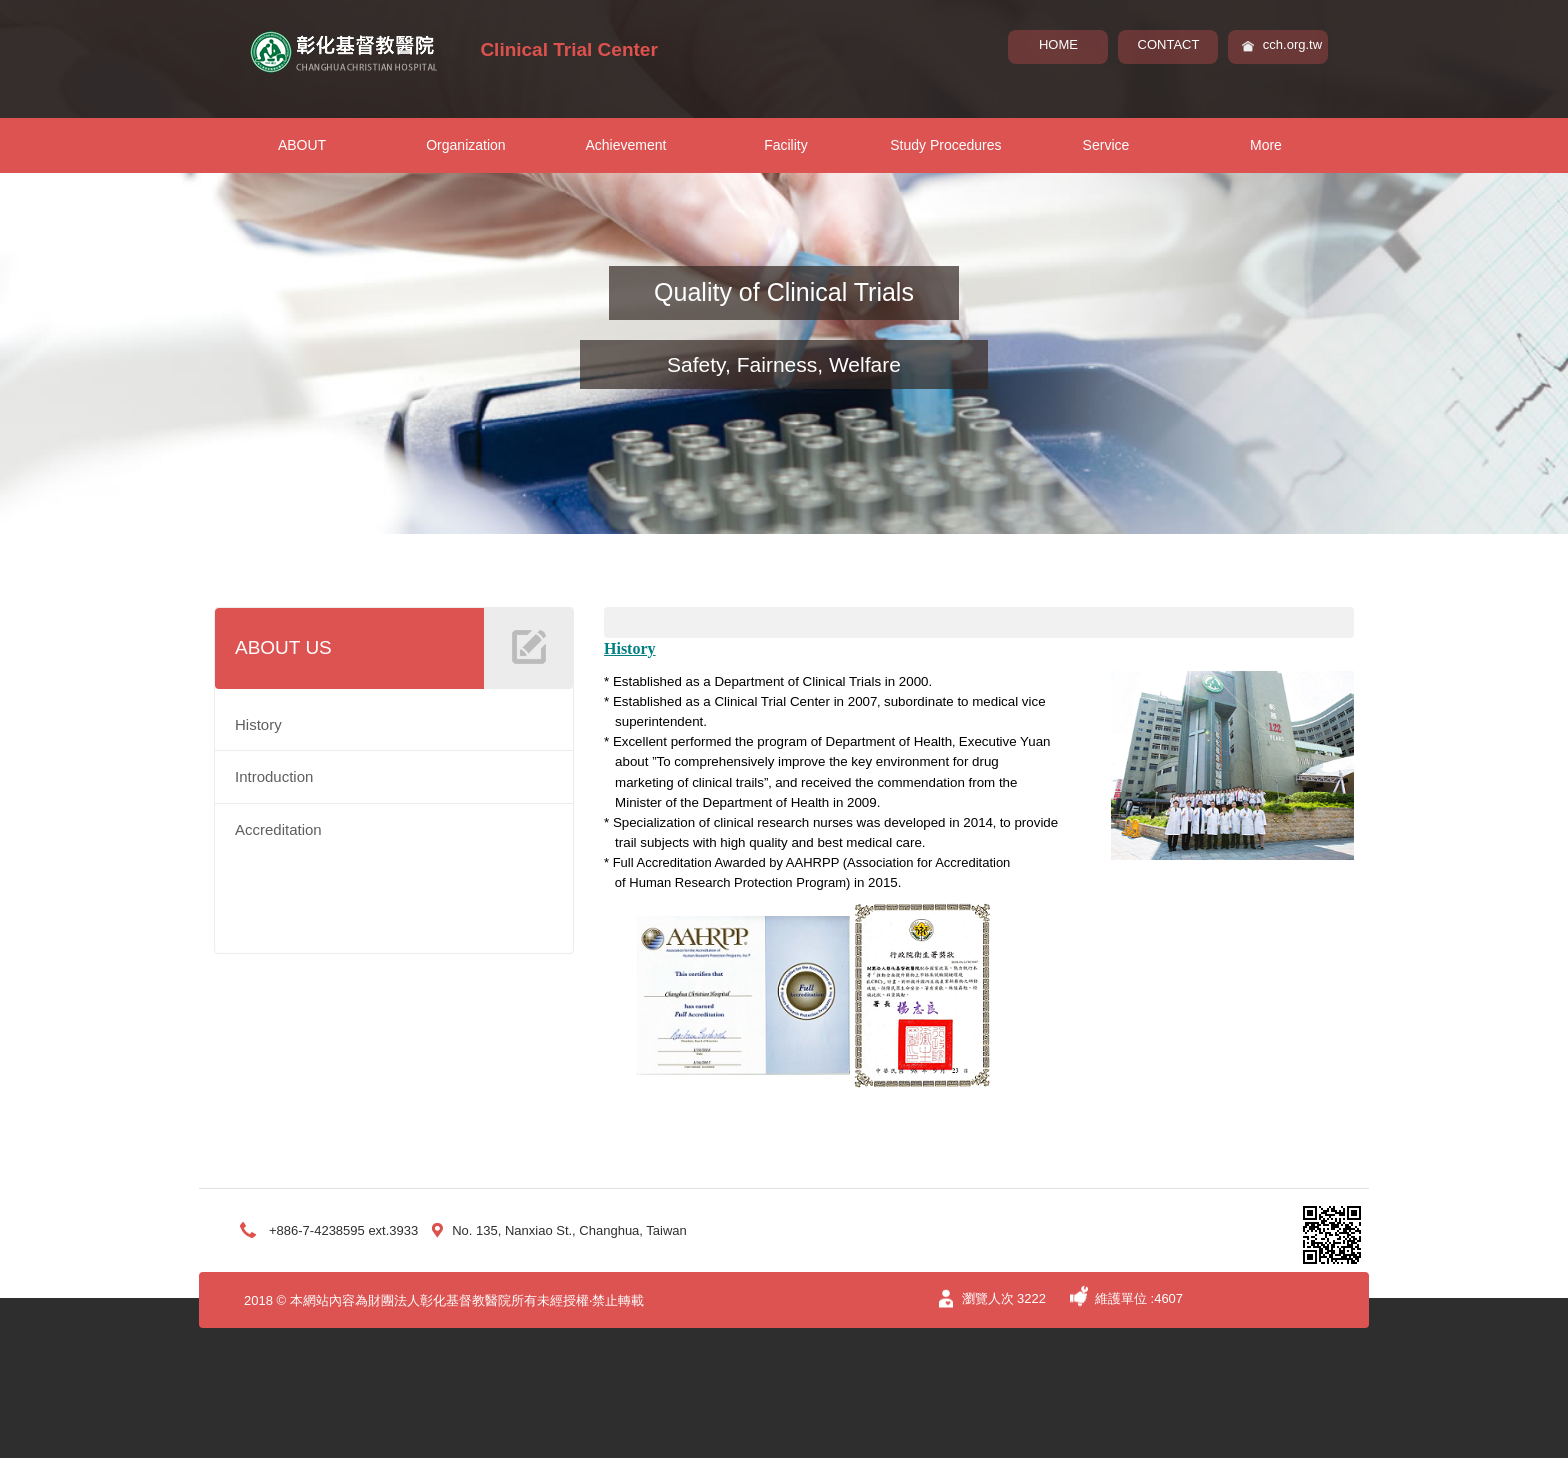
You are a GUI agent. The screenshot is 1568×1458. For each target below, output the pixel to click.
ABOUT (302, 145)
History (258, 724)
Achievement (625, 145)
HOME (1058, 44)
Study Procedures (945, 145)
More (1266, 145)
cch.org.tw (1292, 44)
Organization (465, 145)
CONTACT (1169, 44)
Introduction (274, 776)
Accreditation (278, 829)
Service (1106, 145)
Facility (786, 145)
